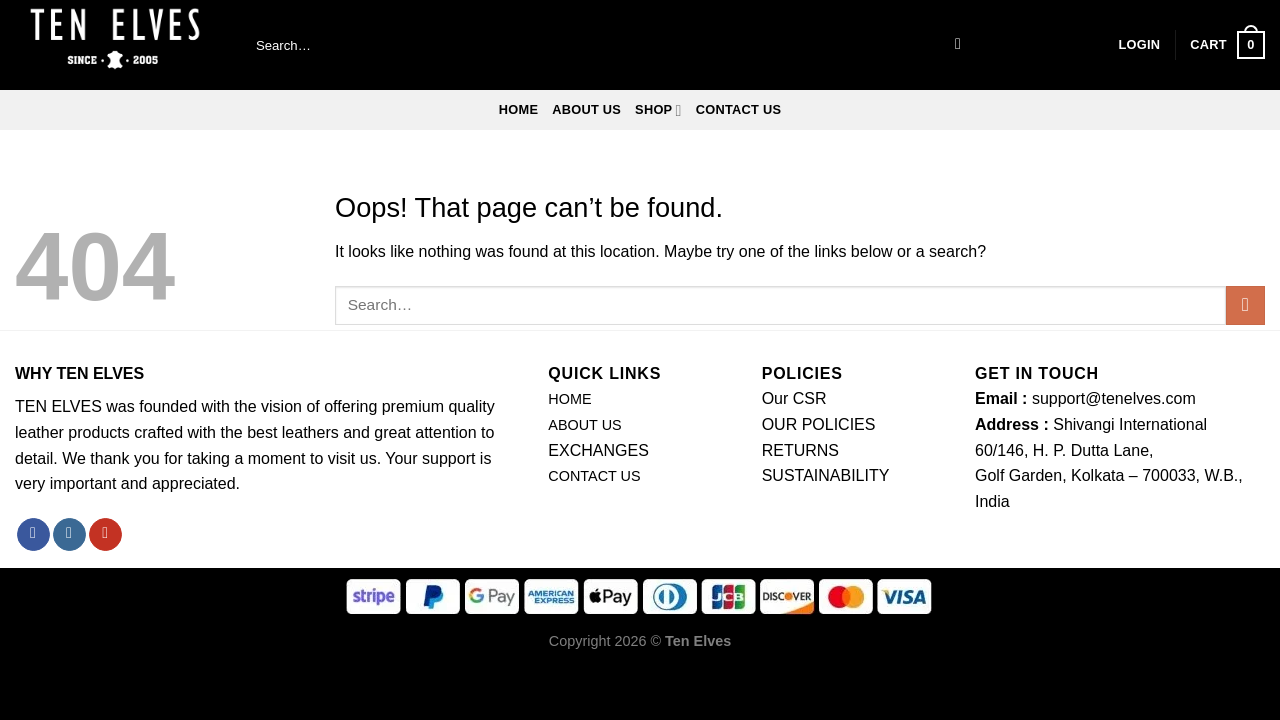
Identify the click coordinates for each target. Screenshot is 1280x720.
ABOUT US (586, 109)
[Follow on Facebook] (33, 535)
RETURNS (800, 450)
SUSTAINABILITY (826, 475)
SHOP (658, 110)
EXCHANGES (598, 450)
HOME (569, 399)
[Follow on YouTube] (105, 535)
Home (518, 109)
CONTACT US (739, 109)
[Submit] (958, 45)
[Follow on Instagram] (69, 535)
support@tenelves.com (1114, 398)
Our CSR (794, 398)
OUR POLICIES (819, 424)
